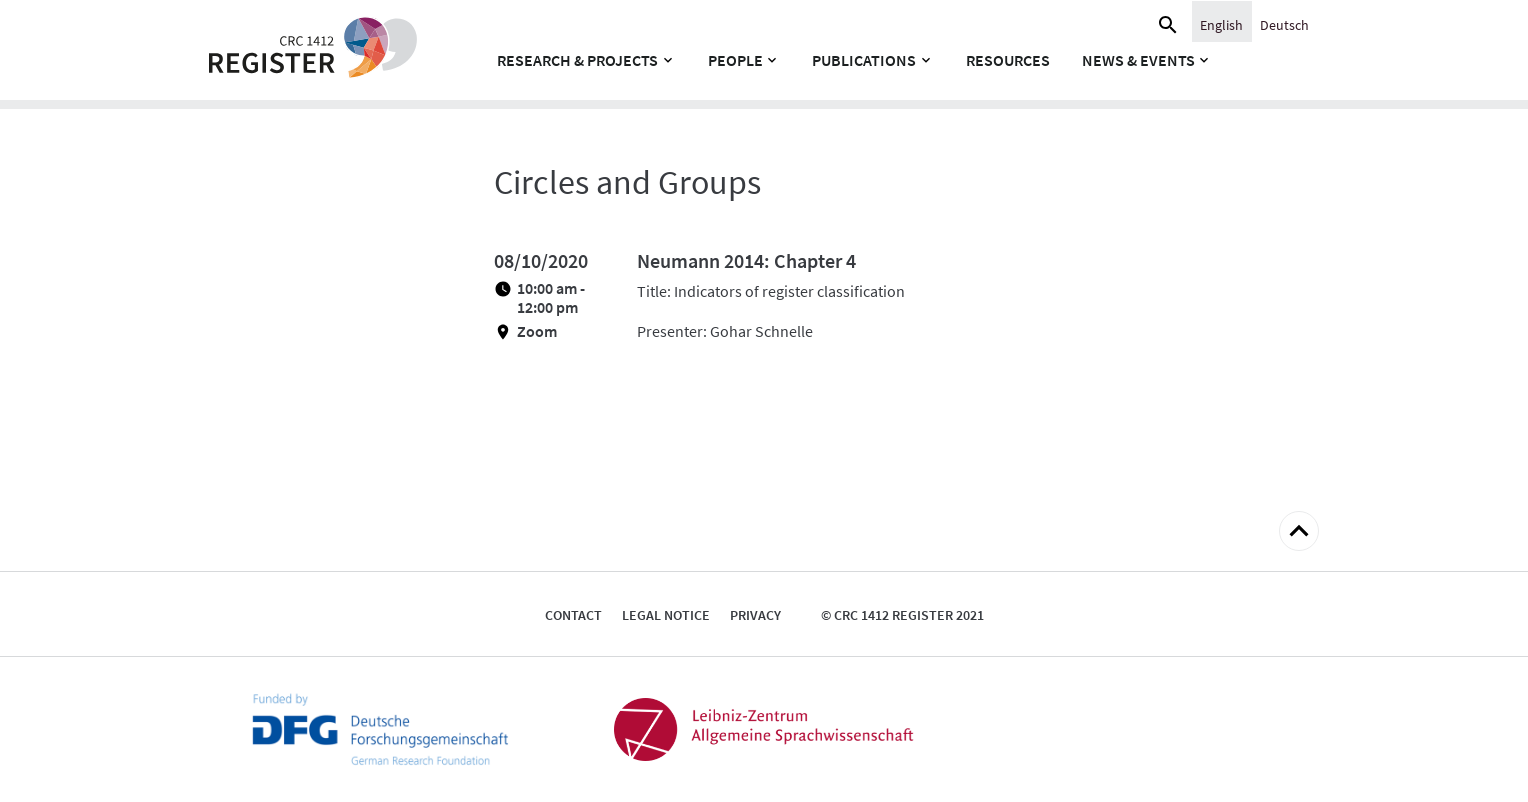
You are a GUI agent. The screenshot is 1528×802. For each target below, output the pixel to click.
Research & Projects (577, 60)
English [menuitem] (1221, 25)
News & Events (1138, 60)
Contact (573, 615)
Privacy (755, 615)
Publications (864, 60)
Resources (1008, 60)
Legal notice (666, 615)
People (735, 60)
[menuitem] (1221, 24)
